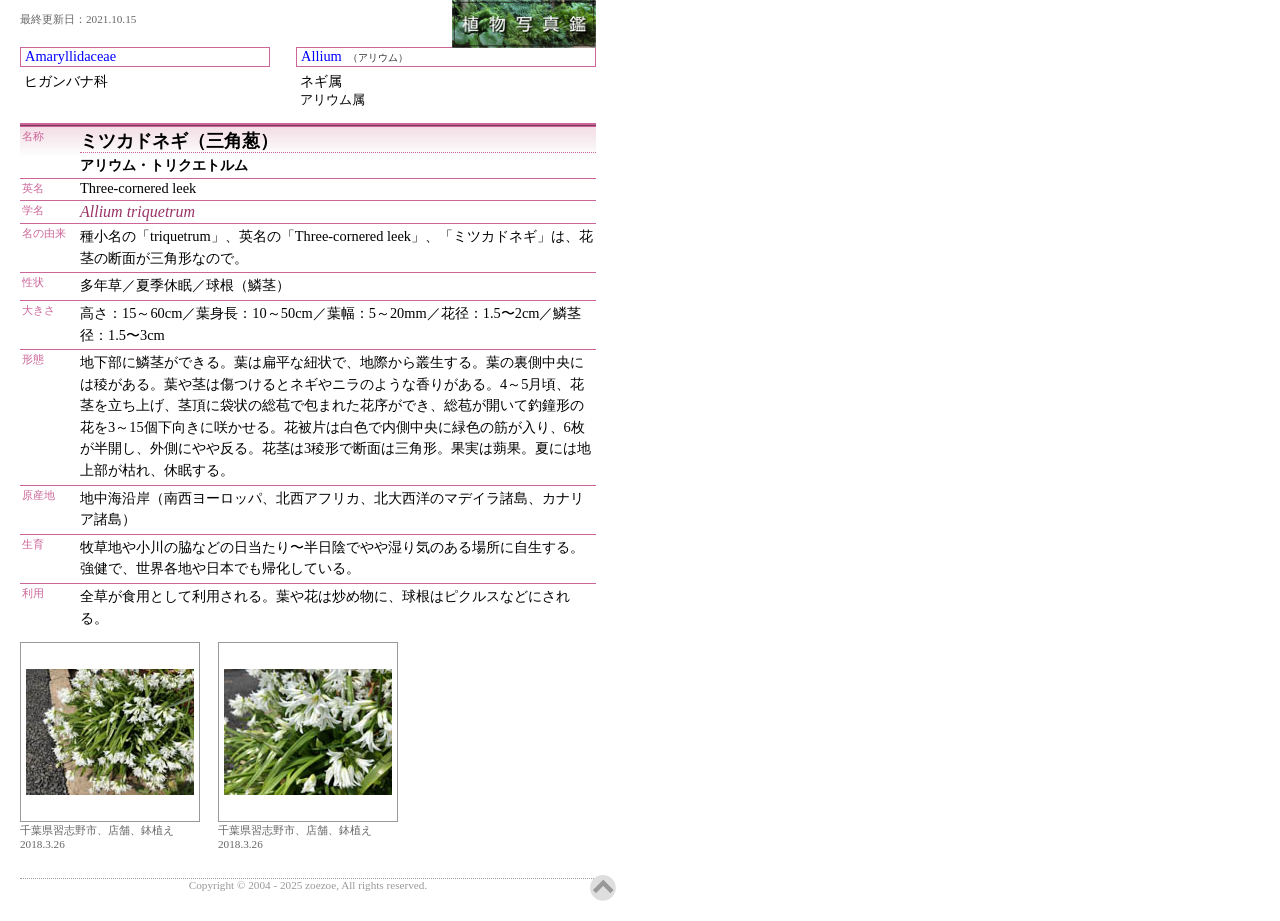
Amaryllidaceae (70, 56)
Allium (321, 56)
